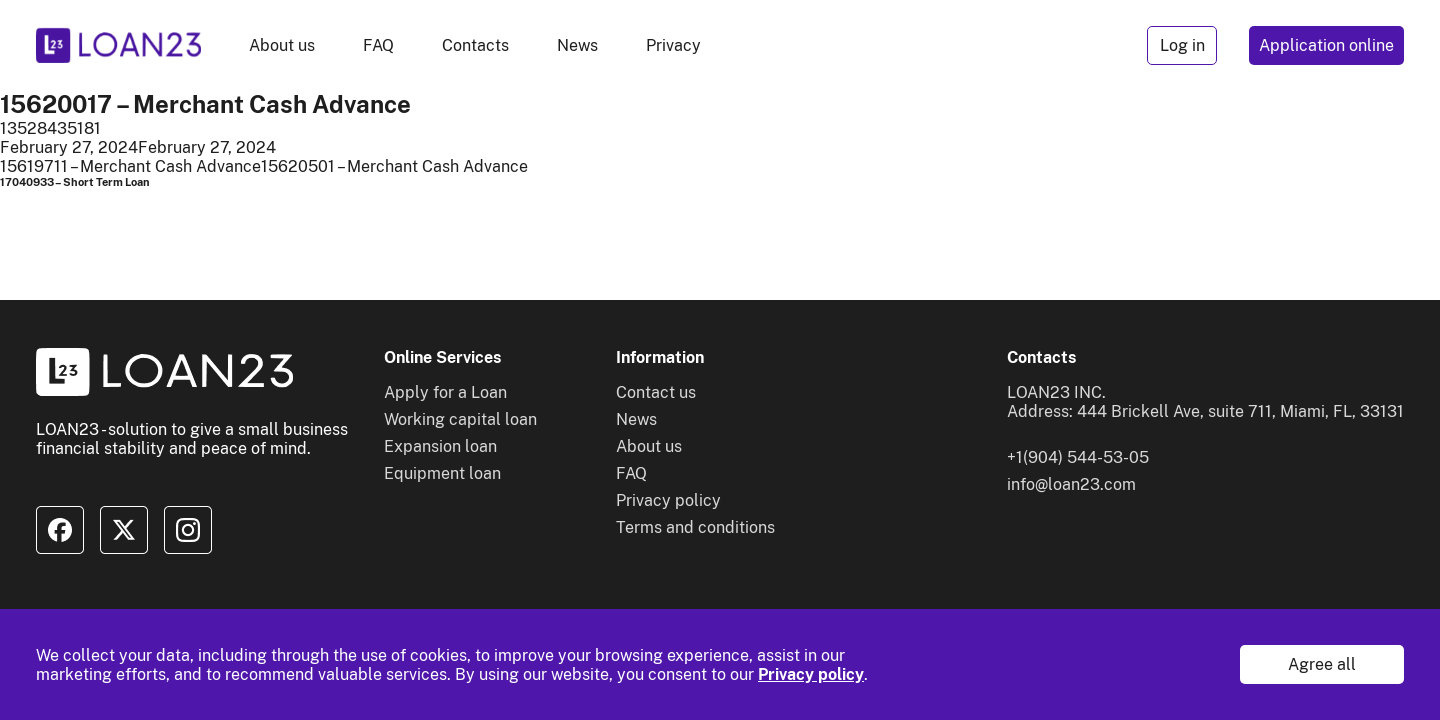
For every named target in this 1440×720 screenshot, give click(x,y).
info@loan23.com (1071, 484)
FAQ (378, 45)
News (577, 45)
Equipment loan (442, 473)
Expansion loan (440, 446)
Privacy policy (811, 674)
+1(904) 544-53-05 (1078, 457)
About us (282, 45)
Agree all (1322, 664)
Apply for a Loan (445, 392)
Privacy (673, 45)
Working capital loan (460, 419)
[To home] (118, 45)
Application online (1326, 45)
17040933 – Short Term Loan (75, 182)
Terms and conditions (695, 527)
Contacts (475, 45)
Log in (1182, 45)
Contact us (656, 392)
